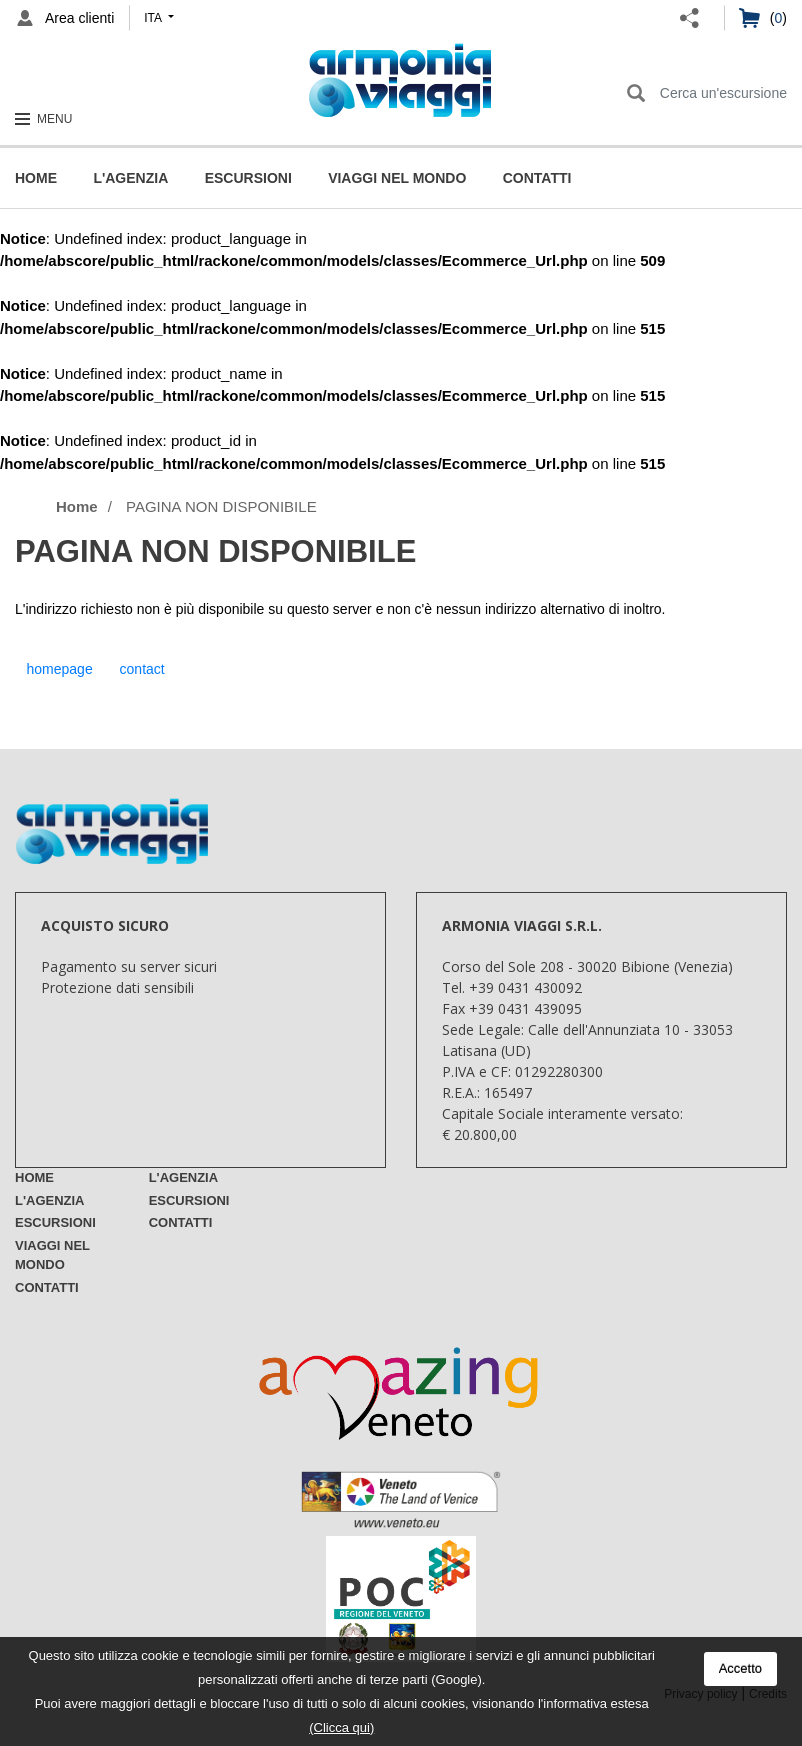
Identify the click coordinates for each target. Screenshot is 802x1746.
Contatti (537, 178)
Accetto (740, 1668)
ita (154, 18)
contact (142, 669)
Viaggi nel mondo (397, 178)
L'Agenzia (130, 178)
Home (36, 178)
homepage (60, 669)
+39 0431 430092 (525, 987)
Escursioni (248, 178)
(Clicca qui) (341, 1727)
